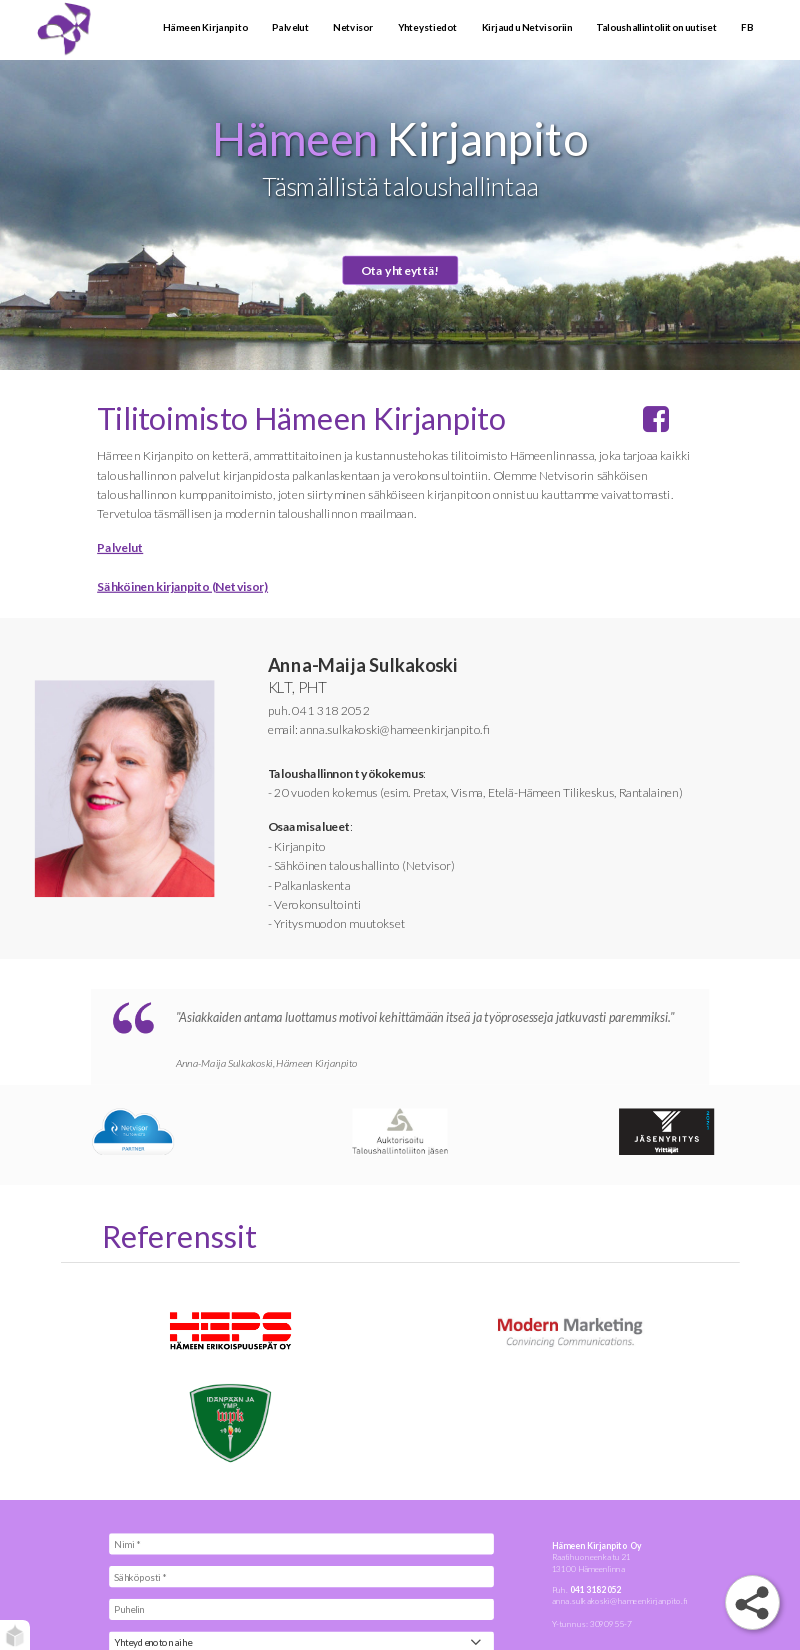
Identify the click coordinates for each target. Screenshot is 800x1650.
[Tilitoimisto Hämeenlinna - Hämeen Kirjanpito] (90, 30)
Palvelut (120, 547)
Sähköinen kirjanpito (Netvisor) (182, 586)
